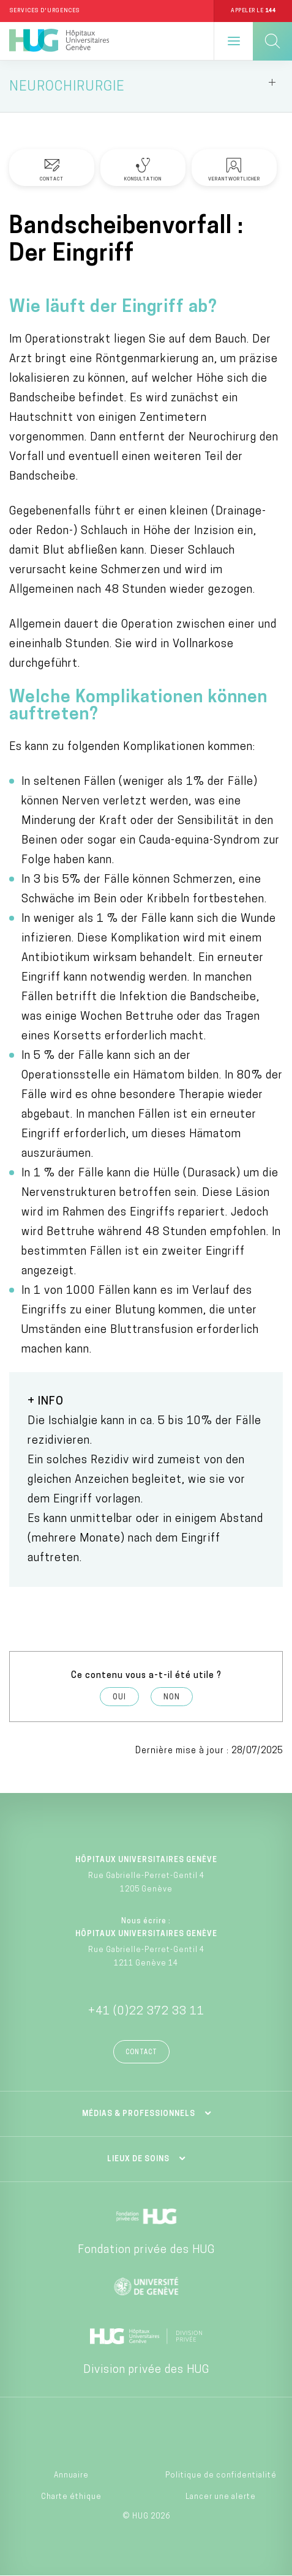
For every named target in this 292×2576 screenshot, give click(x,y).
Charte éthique (71, 2497)
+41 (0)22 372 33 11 (146, 2011)
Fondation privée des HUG (146, 2250)
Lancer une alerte (220, 2497)
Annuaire (71, 2475)
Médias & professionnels (138, 2114)
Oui (119, 1697)
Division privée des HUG (146, 2370)
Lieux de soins (138, 2159)
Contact (141, 2052)
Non (171, 1697)
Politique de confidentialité (221, 2475)
